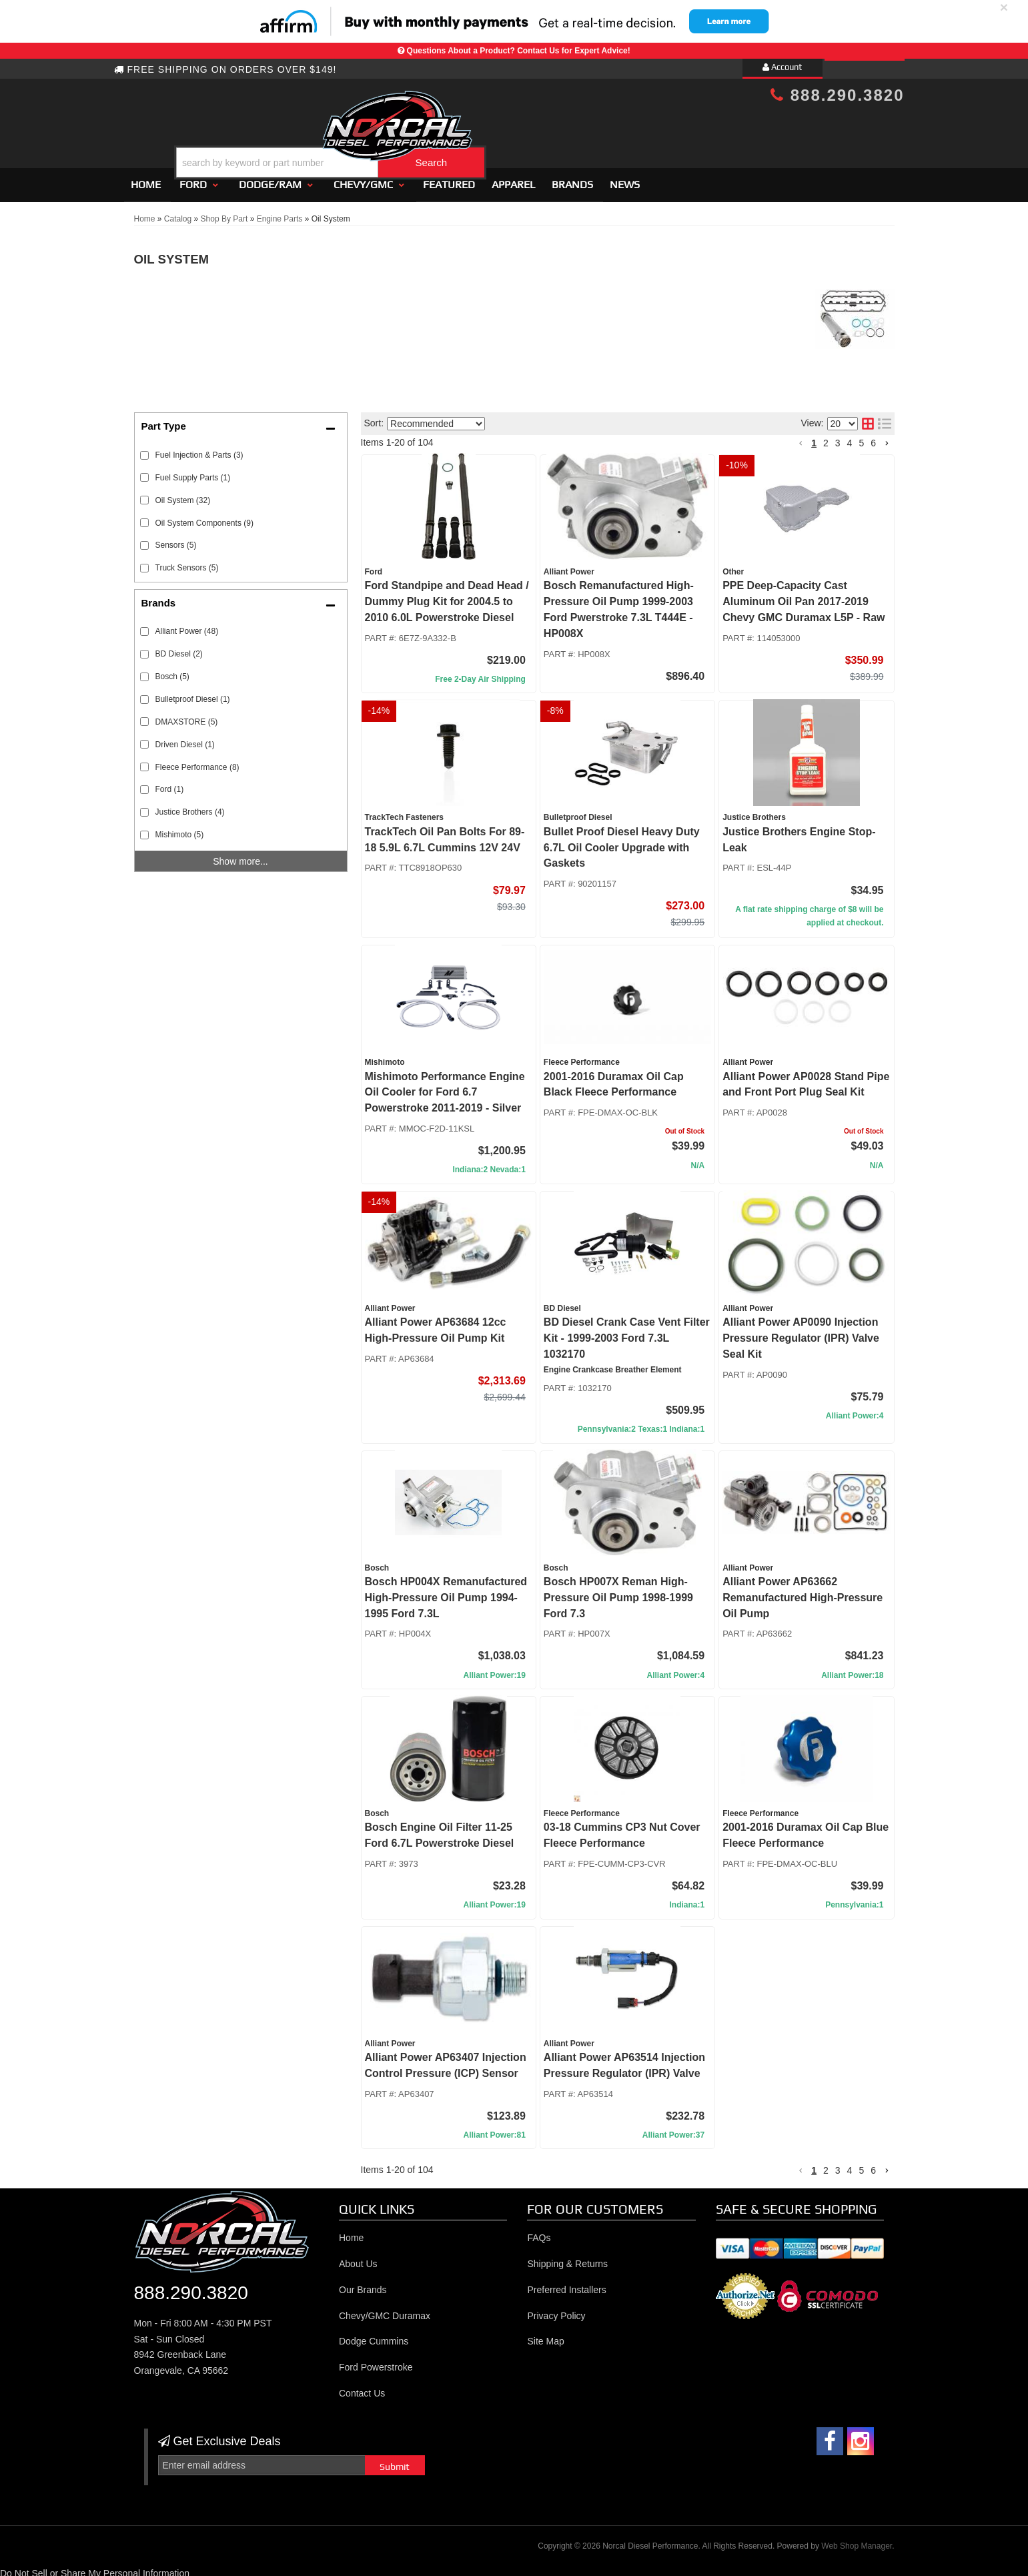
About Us (358, 2257)
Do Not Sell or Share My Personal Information (94, 2567)
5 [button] (861, 437)
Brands (572, 178)
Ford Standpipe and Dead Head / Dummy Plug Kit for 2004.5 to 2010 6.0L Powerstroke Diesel (447, 596)
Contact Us (362, 2387)
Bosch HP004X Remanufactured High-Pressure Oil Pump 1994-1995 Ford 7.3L (446, 1591)
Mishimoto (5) (179, 828)
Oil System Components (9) (204, 517)
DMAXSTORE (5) (186, 716)
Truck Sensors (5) (187, 562)
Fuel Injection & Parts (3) (199, 449)
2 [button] (826, 437)
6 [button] (873, 437)
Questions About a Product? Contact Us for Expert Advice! (518, 50)
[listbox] (436, 417)
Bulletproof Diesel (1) (192, 693)
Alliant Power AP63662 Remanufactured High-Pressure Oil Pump (802, 1591)
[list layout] (884, 418)
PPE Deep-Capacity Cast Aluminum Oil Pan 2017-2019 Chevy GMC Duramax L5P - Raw (803, 596)
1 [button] (814, 437)
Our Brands (363, 2283)
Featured (449, 178)
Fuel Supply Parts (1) (193, 471)
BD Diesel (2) (179, 648)
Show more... (240, 855)
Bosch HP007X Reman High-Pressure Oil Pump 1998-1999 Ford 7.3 (618, 1591)
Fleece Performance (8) (197, 761)
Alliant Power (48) (187, 625)
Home (146, 178)
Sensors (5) (176, 539)
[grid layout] (868, 418)
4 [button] (850, 437)
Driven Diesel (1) (185, 738)
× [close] (1004, 7)
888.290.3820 (837, 95)
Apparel (513, 178)
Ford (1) (169, 784)
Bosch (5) (172, 670)
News (625, 178)
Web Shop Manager (856, 2540)
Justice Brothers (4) (190, 806)
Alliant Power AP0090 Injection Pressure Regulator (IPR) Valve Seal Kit (800, 1332)
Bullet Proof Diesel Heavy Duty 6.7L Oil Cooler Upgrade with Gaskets (622, 841)
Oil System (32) (183, 494)
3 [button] (838, 437)
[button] (525, 129)
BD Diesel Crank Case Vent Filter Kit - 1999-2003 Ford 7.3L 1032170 (627, 1332)
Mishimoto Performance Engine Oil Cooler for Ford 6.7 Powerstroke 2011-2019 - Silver (445, 1086)
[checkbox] (144, 625)
